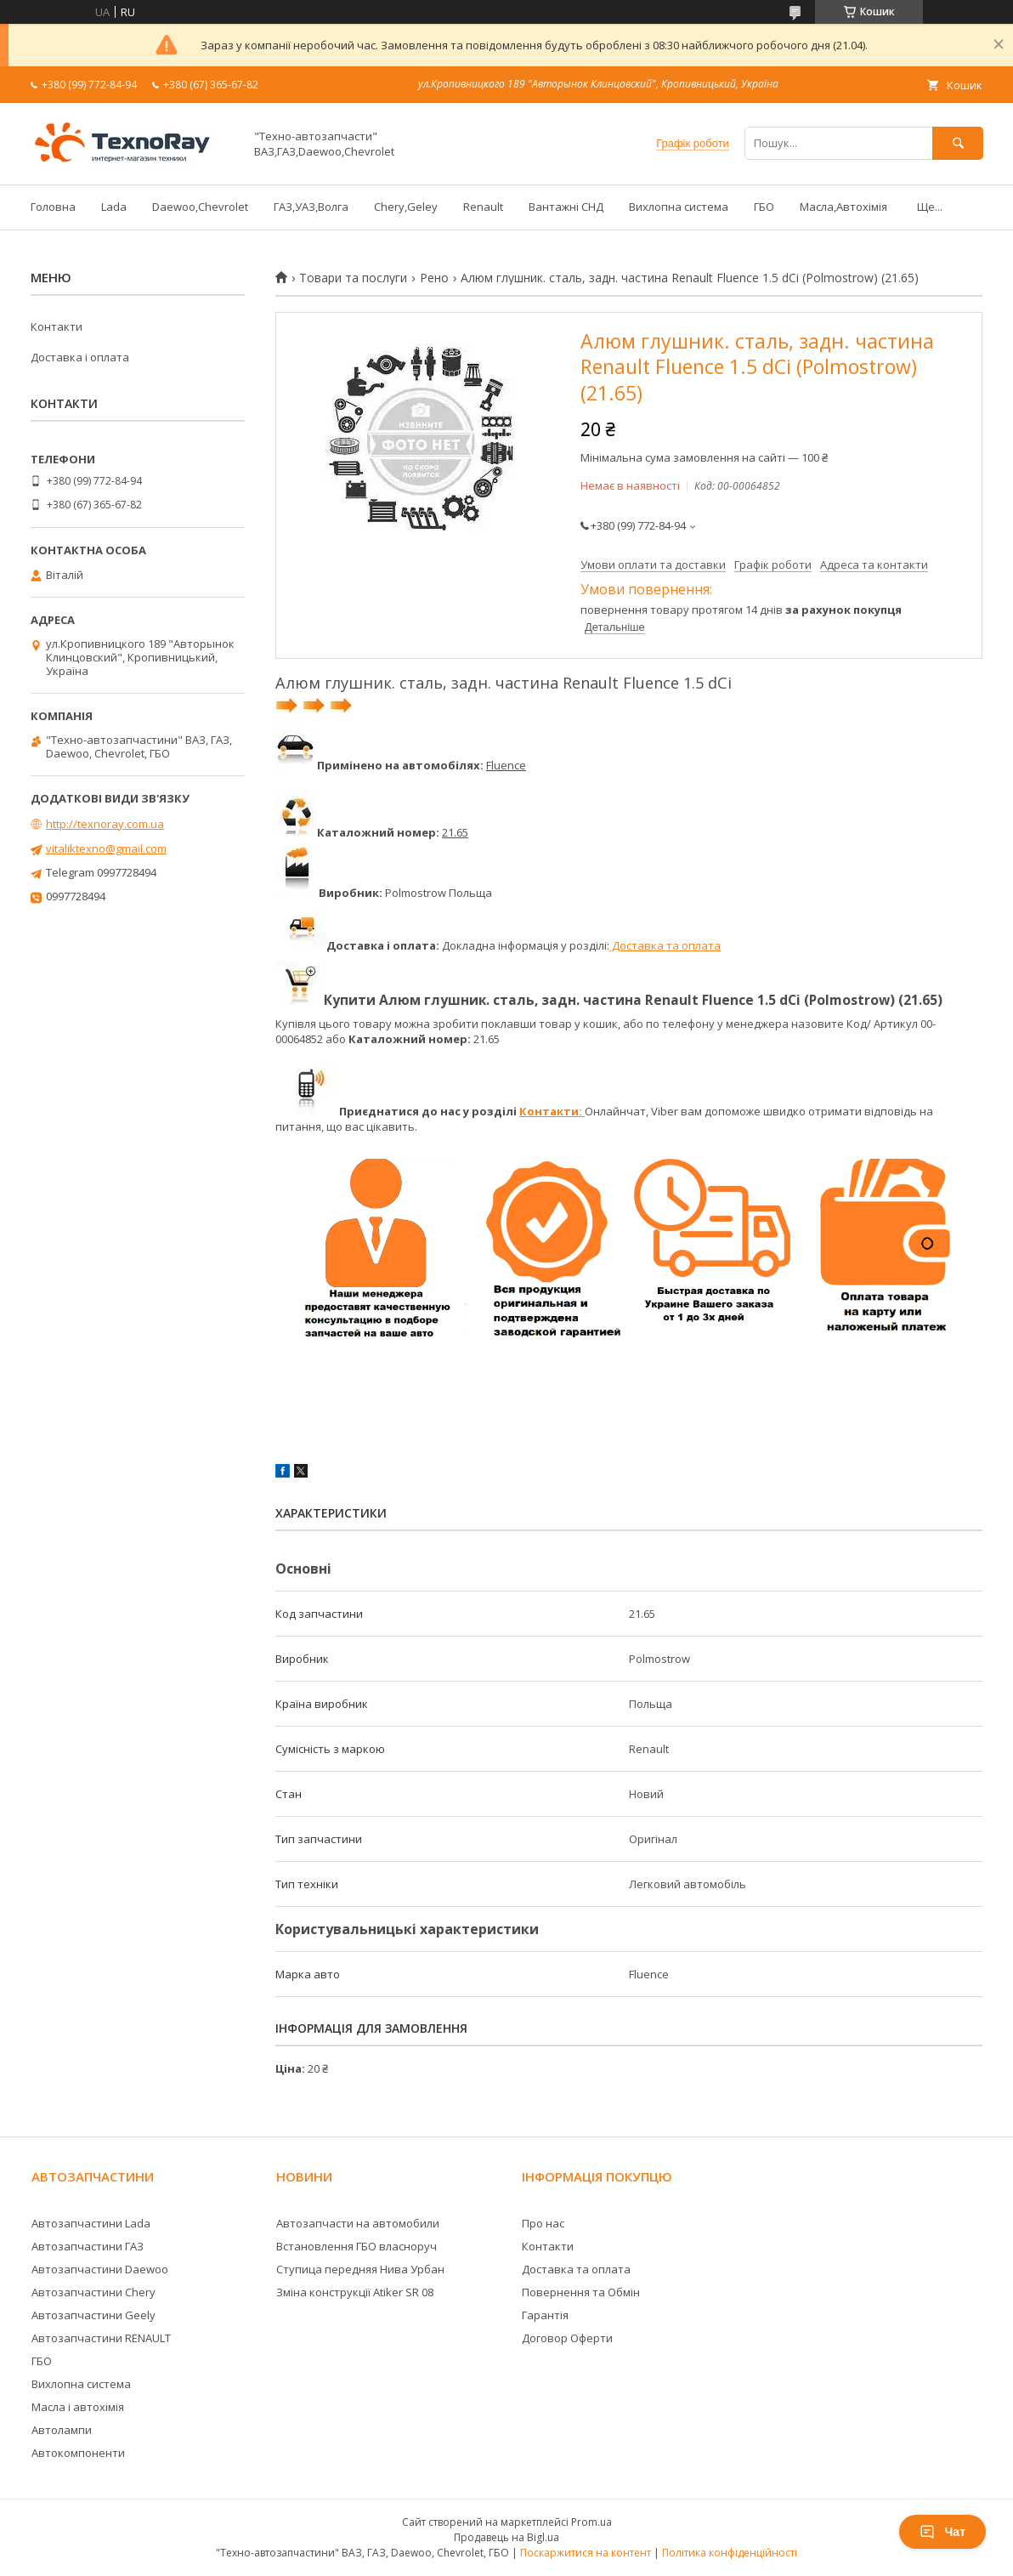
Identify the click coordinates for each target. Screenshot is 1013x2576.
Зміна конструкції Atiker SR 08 (354, 2292)
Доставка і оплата (80, 357)
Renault (483, 206)
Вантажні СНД (566, 206)
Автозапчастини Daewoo (99, 2269)
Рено (434, 278)
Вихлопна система (678, 206)
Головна (53, 206)
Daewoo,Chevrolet (200, 206)
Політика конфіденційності (729, 2552)
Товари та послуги (353, 278)
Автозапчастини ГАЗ (87, 2246)
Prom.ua (591, 2522)
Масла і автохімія (77, 2406)
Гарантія (545, 2315)
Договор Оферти (567, 2338)
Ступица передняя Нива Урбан (360, 2269)
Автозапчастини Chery (93, 2292)
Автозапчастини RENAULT (101, 2338)
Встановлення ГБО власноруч (356, 2246)
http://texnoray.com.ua (105, 824)
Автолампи (61, 2429)
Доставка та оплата (665, 945)
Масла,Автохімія (843, 206)
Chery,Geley (406, 206)
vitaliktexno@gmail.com (106, 848)
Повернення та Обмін (581, 2292)
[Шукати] (957, 143)
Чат (942, 2531)
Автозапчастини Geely (93, 2315)
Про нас (543, 2223)
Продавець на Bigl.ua (506, 2537)
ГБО (764, 206)
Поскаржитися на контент (585, 2552)
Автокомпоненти (78, 2452)
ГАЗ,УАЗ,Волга (311, 206)
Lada (114, 206)
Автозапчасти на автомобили (357, 2223)
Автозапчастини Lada (90, 2223)
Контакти (56, 326)
